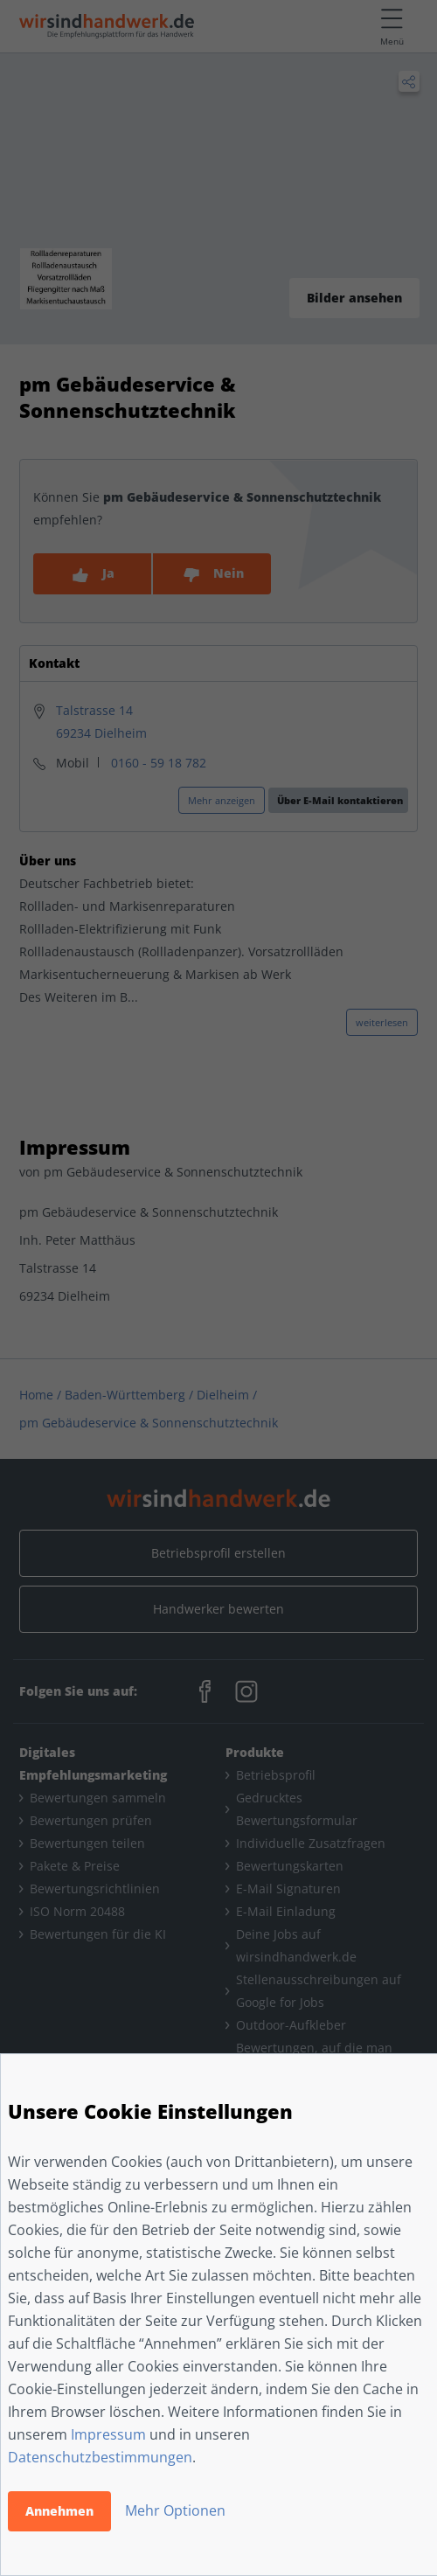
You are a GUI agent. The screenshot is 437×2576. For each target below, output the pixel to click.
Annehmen (59, 2511)
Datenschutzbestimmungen (100, 2457)
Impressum (108, 2434)
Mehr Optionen (175, 2510)
